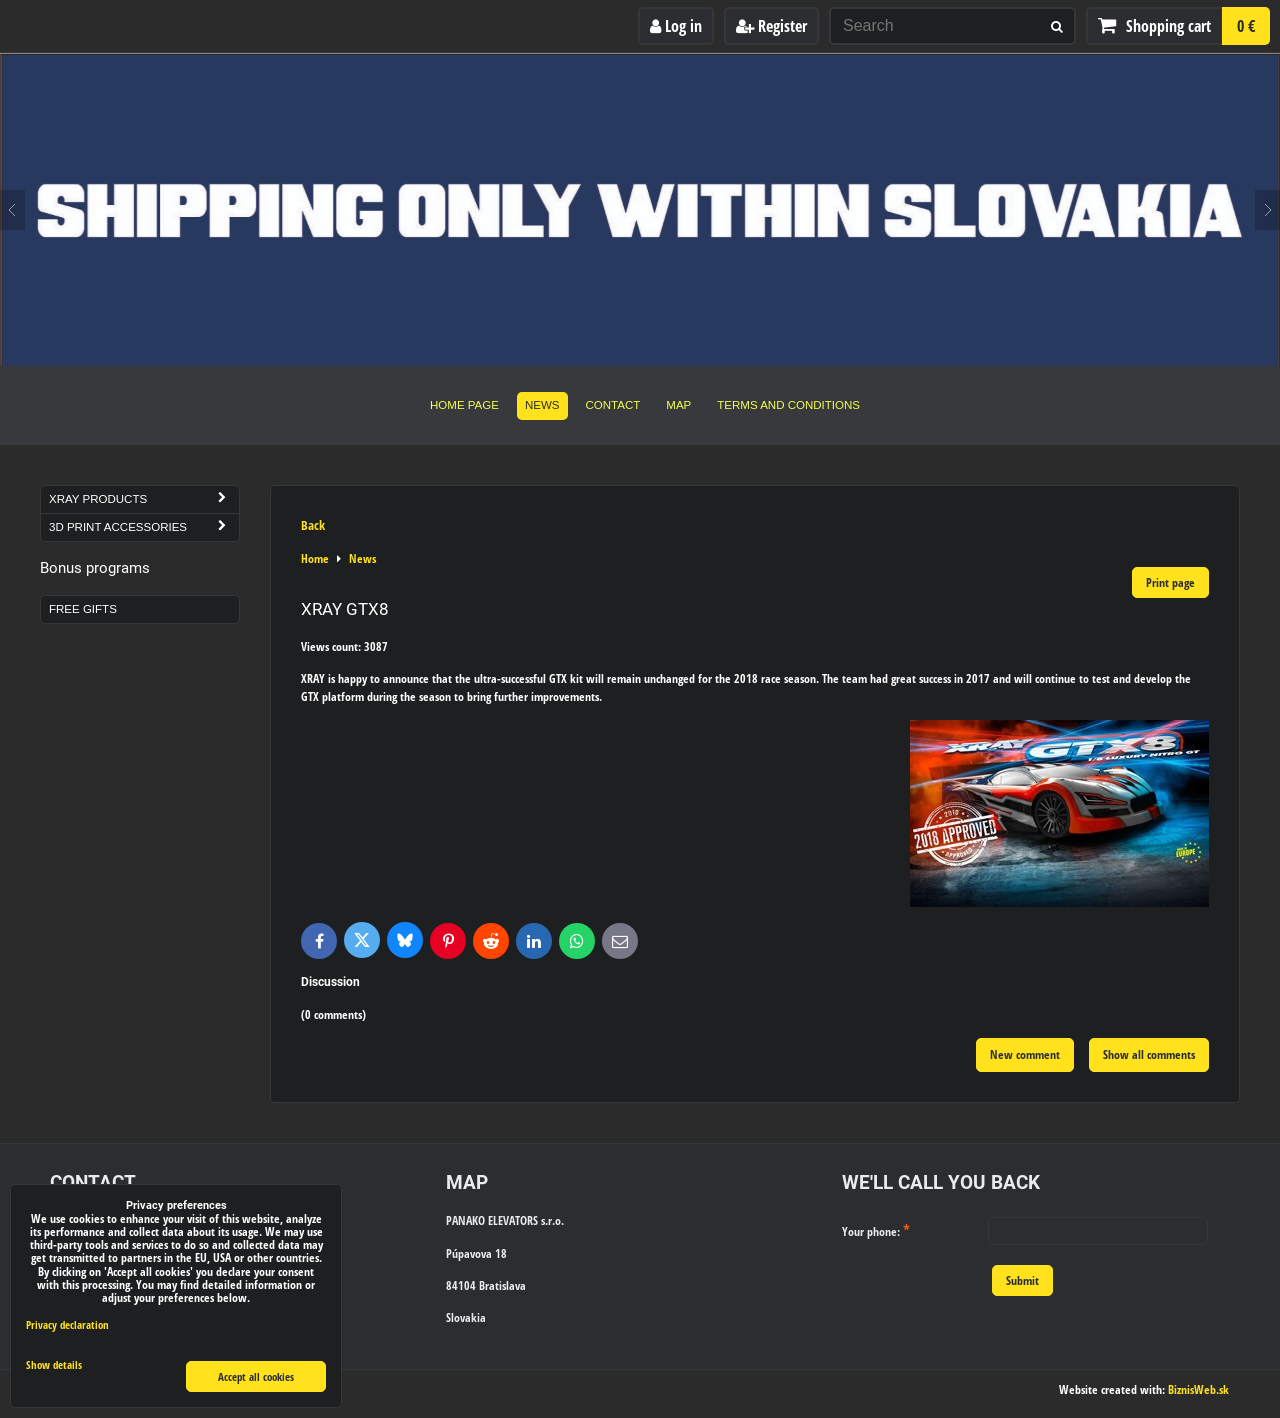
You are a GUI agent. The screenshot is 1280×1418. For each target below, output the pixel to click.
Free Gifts (83, 609)
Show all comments (1149, 1054)
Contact (613, 405)
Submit (1022, 1280)
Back (313, 525)
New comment (1025, 1054)
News (542, 405)
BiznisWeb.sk (1198, 1389)
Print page (1170, 582)
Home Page (464, 405)
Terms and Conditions (788, 405)
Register (771, 26)
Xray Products (144, 499)
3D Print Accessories (144, 527)
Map (678, 405)
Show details (54, 1365)
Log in (676, 26)
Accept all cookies (256, 1376)
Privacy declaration (67, 1324)
